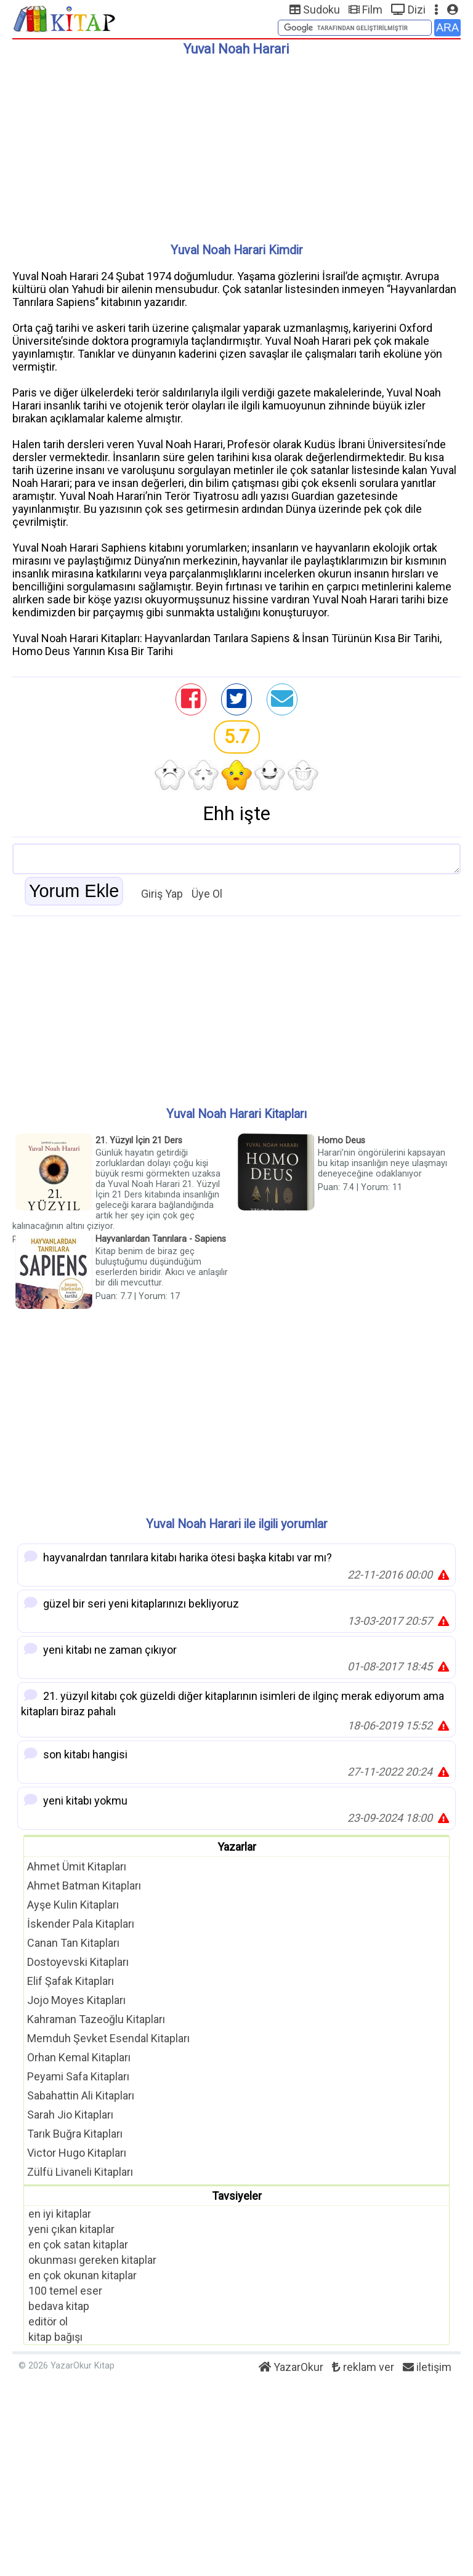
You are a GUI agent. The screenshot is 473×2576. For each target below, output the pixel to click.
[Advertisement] (236, 144)
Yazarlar (236, 1846)
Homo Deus (341, 1140)
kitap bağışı (55, 2336)
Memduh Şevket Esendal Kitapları (108, 2038)
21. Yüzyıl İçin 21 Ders (138, 1140)
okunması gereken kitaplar (92, 2259)
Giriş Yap (162, 893)
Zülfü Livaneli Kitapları (80, 2171)
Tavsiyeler (237, 2195)
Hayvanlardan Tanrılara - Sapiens (160, 1239)
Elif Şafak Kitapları (70, 1980)
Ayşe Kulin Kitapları (73, 1904)
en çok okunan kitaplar (82, 2275)
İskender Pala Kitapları (80, 1923)
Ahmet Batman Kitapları (84, 1885)
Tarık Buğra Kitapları (75, 2133)
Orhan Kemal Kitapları (79, 2057)
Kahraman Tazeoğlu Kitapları (96, 2019)
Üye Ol (207, 893)
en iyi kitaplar (59, 2213)
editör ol (48, 2321)
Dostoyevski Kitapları (78, 1961)
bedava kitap (58, 2306)
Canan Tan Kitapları (73, 1942)
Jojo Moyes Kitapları (76, 2000)
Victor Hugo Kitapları (76, 2152)
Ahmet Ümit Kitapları (76, 1866)
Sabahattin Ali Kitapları (80, 2095)
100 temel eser (65, 2290)
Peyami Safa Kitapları (78, 2076)
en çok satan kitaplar (78, 2244)
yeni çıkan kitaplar (71, 2229)
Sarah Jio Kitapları (70, 2114)
